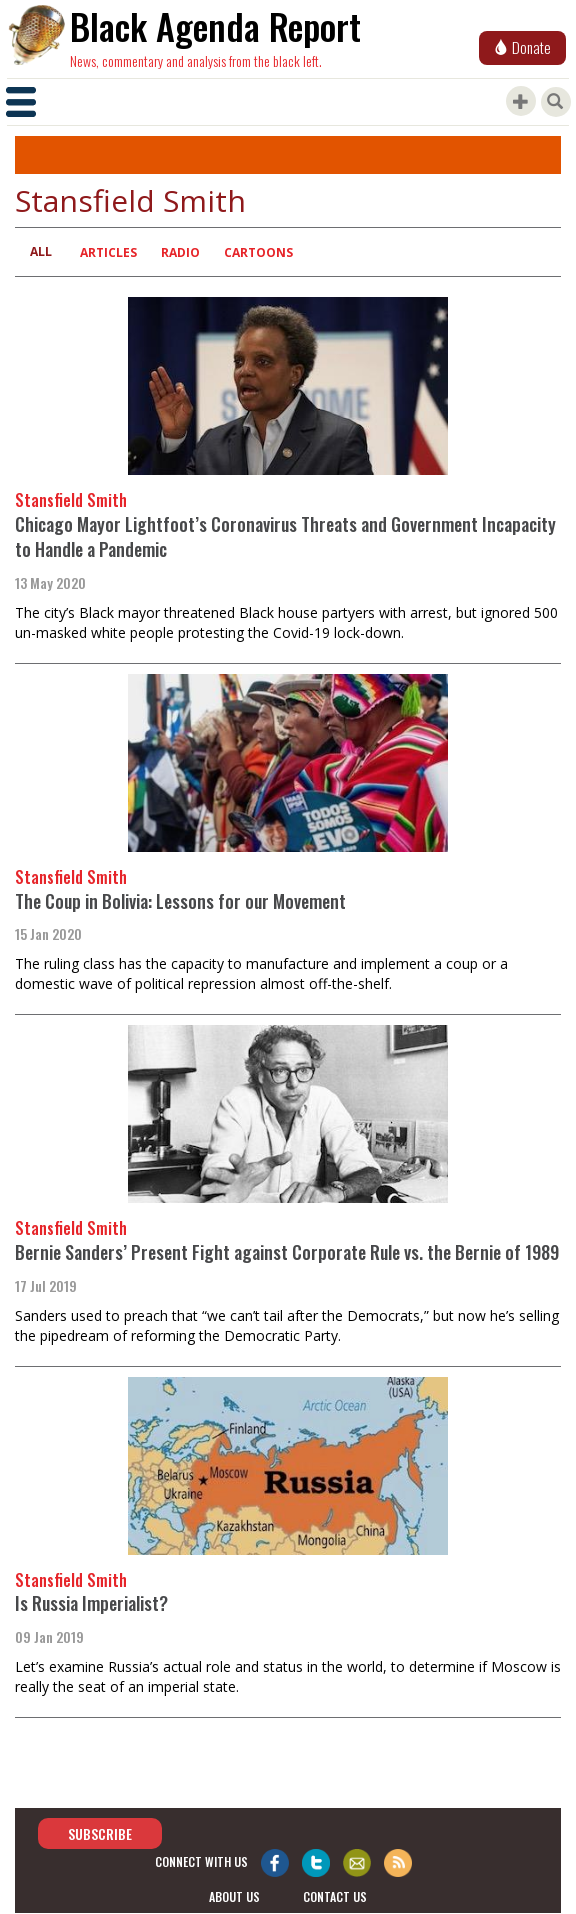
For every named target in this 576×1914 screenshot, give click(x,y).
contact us (335, 1896)
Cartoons (258, 252)
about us (234, 1896)
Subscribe (100, 1833)
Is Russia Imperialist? (91, 1603)
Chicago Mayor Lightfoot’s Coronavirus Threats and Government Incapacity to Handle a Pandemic (285, 537)
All (41, 251)
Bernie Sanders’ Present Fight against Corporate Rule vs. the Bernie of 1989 (287, 1252)
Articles (108, 252)
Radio (180, 252)
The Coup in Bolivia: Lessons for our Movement (180, 901)
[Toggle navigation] (21, 102)
